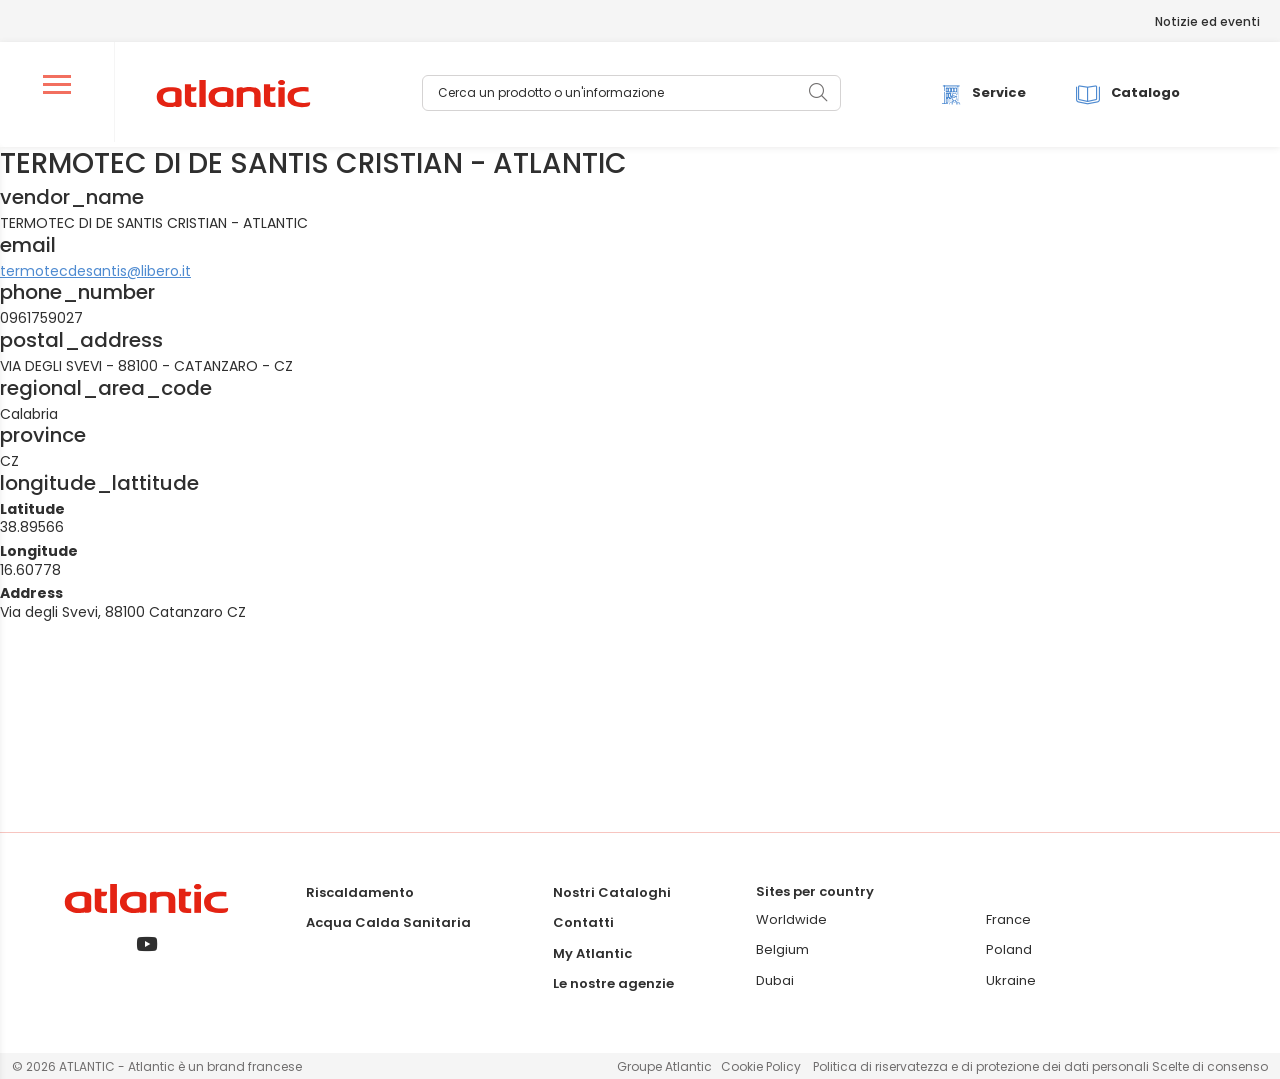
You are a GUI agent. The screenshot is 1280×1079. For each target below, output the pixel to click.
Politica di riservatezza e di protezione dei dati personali (982, 1066)
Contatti (583, 922)
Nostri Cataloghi (612, 892)
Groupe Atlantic (664, 1066)
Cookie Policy (761, 1066)
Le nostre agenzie (613, 983)
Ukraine (1011, 980)
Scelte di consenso (1210, 1066)
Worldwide (791, 919)
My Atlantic (592, 953)
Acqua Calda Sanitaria (388, 922)
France (1008, 919)
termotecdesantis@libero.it (95, 271)
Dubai (775, 980)
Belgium (782, 949)
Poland (1009, 949)
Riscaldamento (360, 892)
